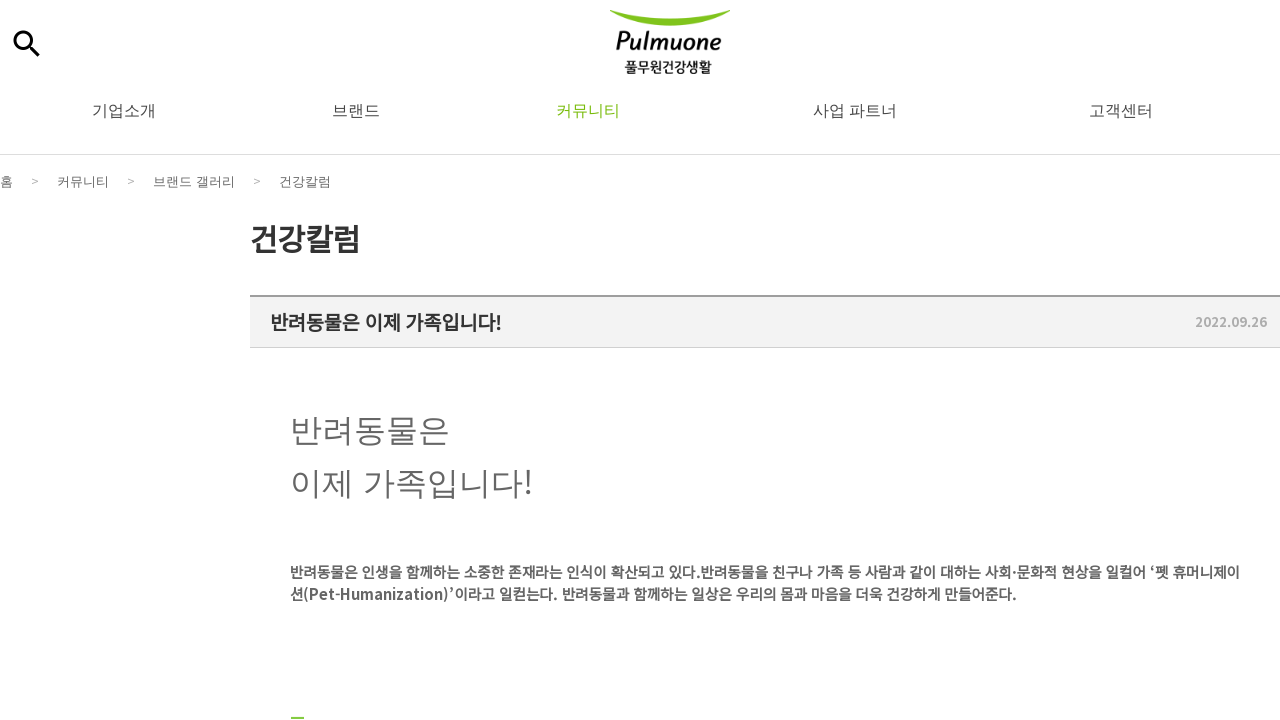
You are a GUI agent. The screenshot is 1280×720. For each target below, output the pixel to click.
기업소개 (124, 109)
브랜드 (356, 109)
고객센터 (1121, 109)
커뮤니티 (588, 109)
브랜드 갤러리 (194, 180)
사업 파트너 (855, 109)
